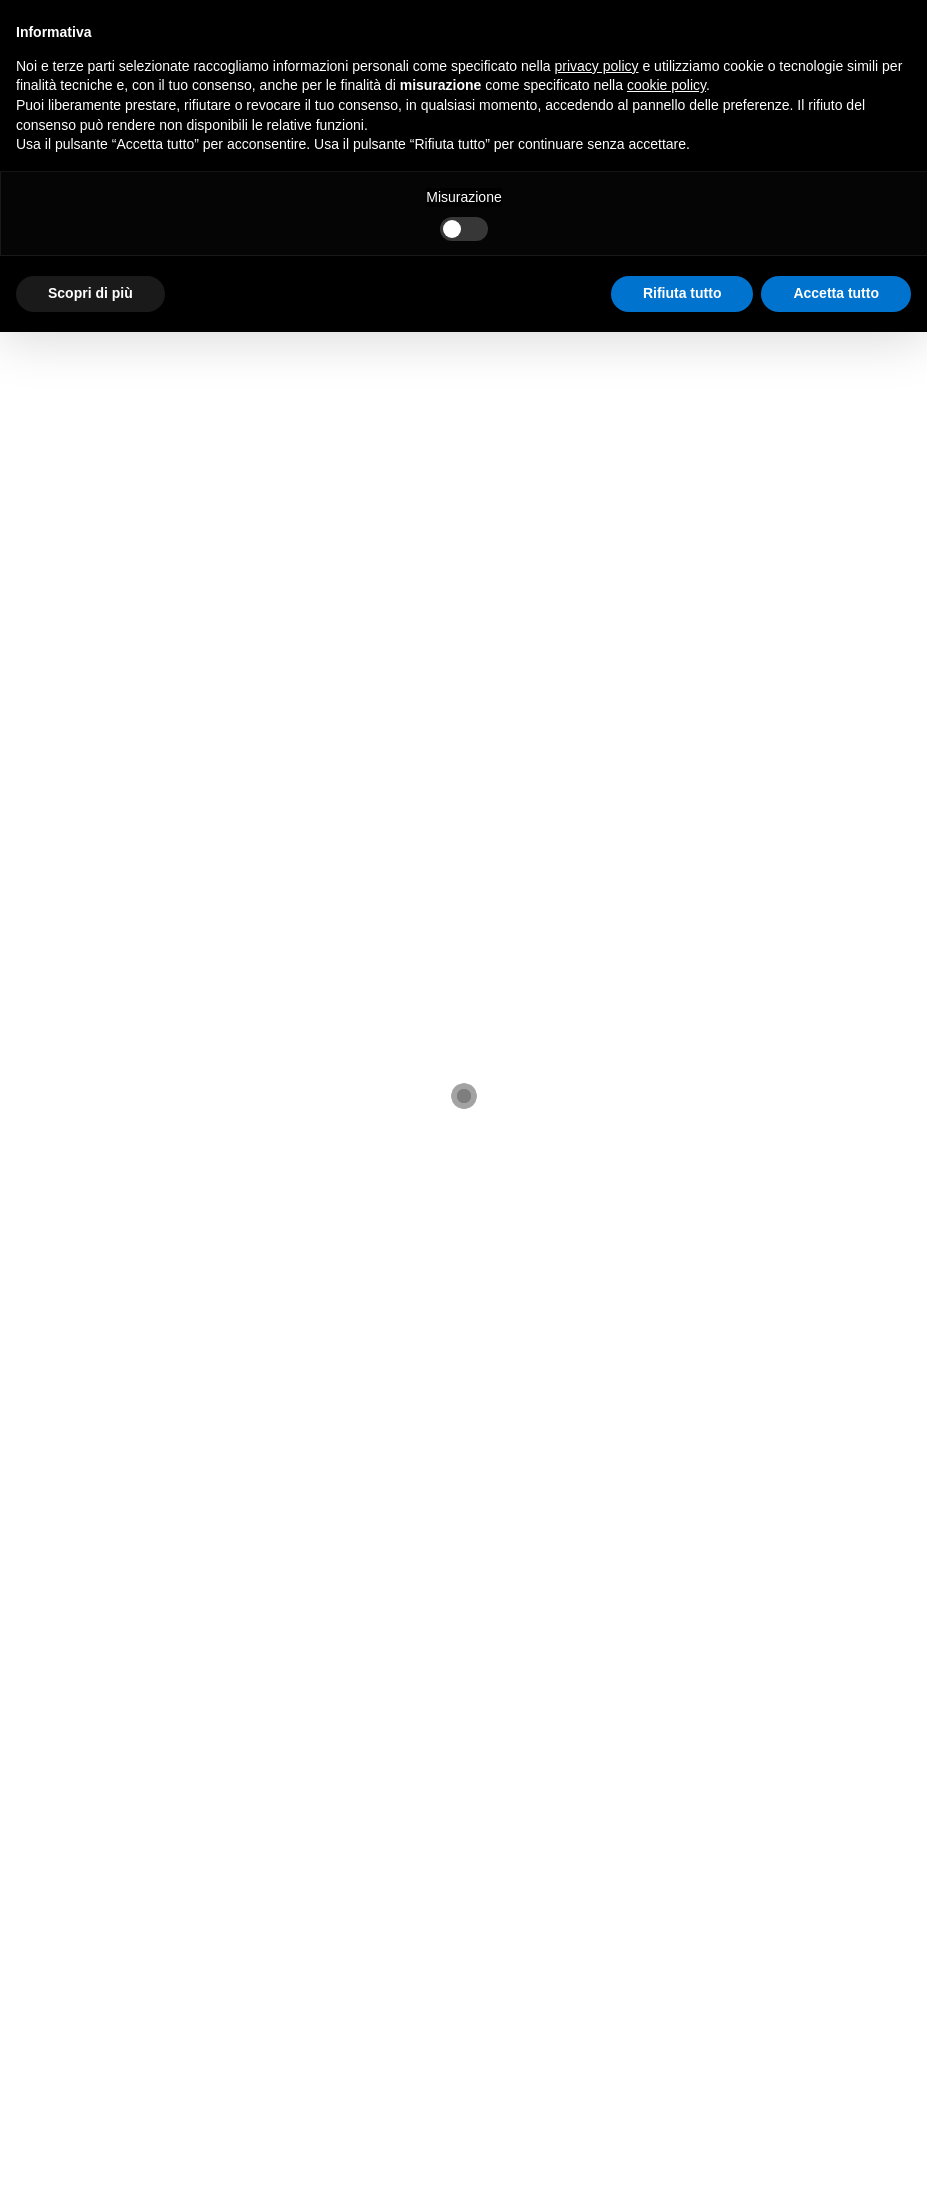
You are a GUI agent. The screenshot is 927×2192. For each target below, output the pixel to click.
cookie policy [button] (666, 85)
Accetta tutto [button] (836, 293)
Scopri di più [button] (90, 293)
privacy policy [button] (597, 66)
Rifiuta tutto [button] (682, 293)
